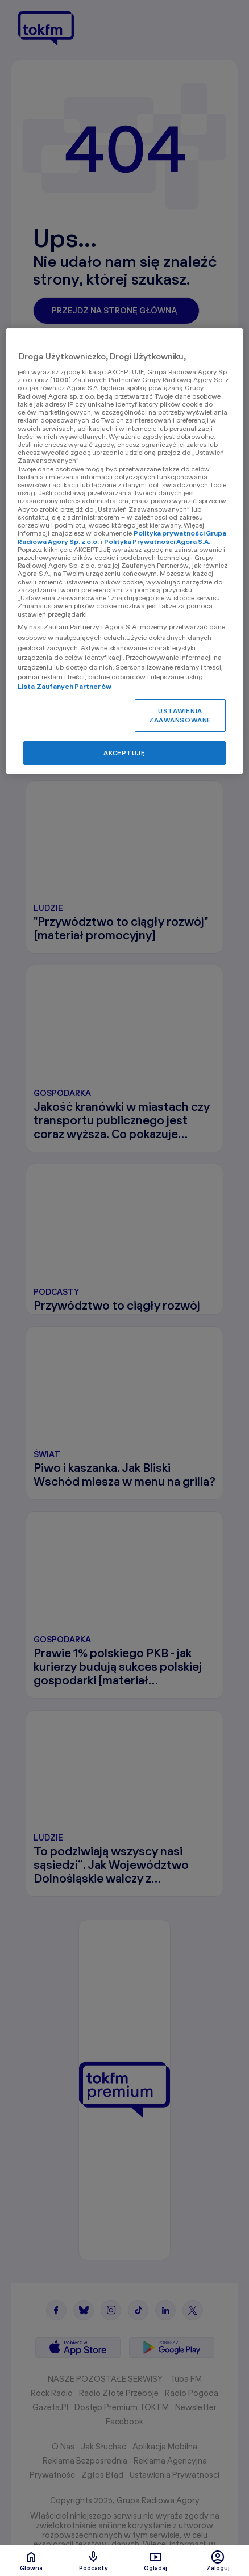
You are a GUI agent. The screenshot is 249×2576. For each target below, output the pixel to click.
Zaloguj (218, 2560)
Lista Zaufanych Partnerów (64, 686)
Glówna (31, 2560)
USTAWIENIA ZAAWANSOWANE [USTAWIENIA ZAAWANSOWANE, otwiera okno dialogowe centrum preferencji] (180, 715)
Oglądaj (155, 2560)
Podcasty (93, 2560)
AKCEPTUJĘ (124, 752)
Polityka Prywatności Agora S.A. (157, 541)
